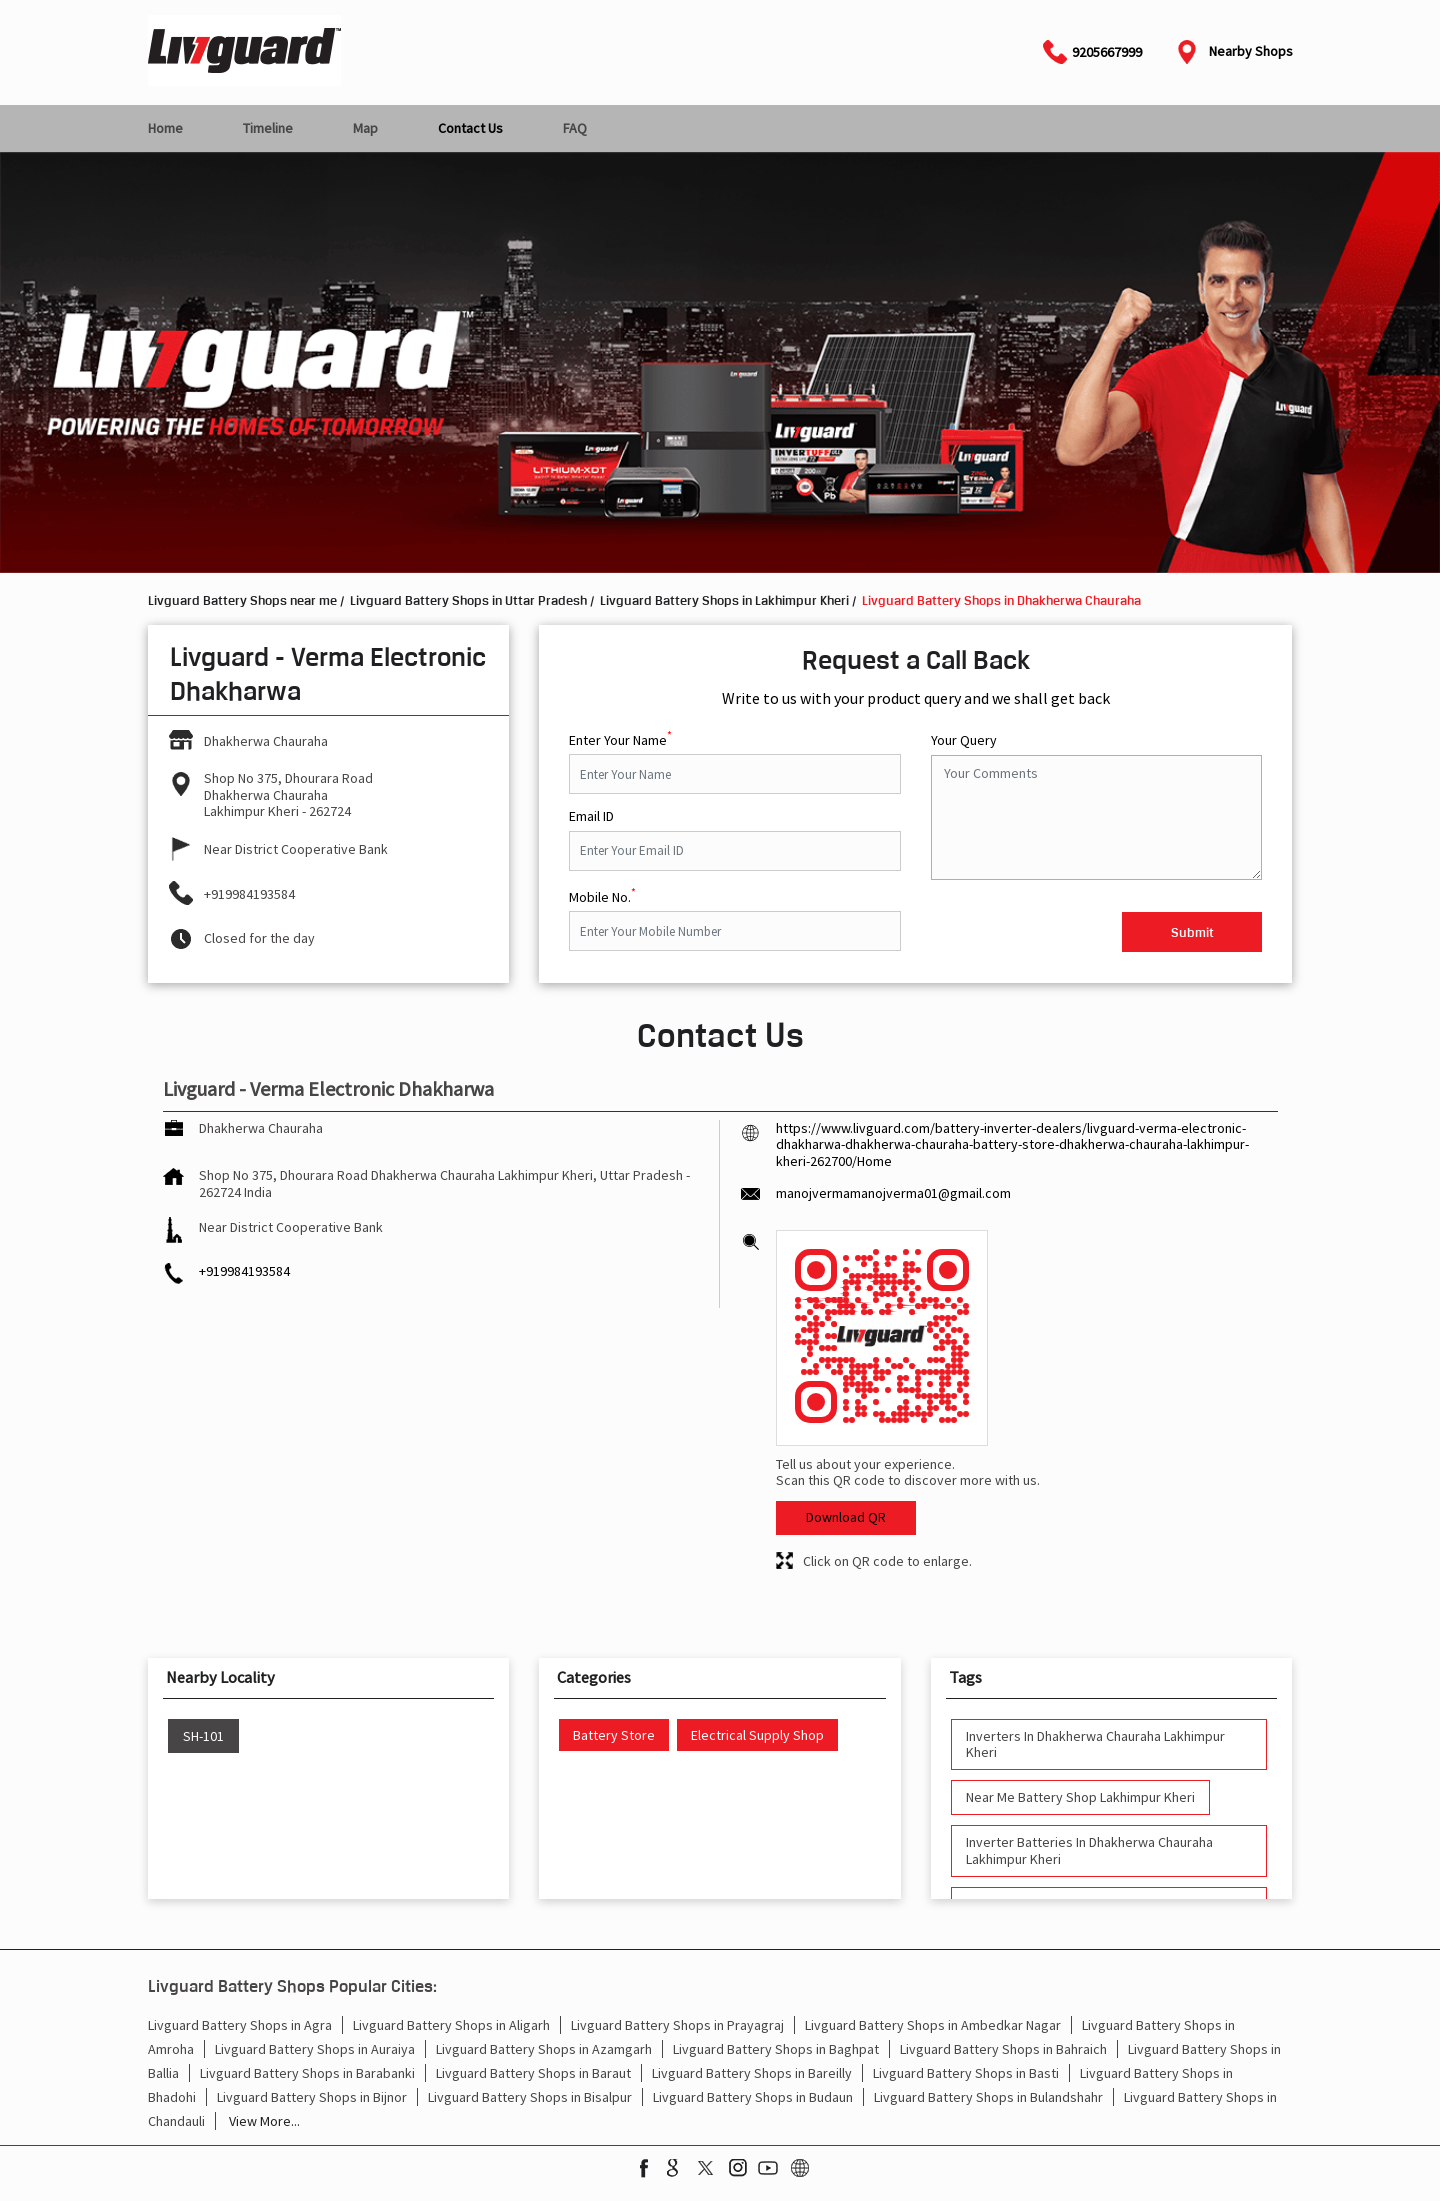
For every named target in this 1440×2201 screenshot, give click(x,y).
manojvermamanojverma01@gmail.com (893, 1193)
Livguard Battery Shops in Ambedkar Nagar (933, 2025)
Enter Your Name (620, 738)
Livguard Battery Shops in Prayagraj (677, 2025)
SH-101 (203, 1736)
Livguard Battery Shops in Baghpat (776, 2049)
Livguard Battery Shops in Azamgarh (544, 2049)
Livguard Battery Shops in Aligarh (451, 2025)
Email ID (591, 816)
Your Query (964, 740)
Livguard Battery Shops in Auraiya (315, 2049)
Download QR (846, 1517)
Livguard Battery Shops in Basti (966, 2073)
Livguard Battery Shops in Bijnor (312, 2097)
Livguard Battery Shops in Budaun (753, 2097)
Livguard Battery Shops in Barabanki (307, 2073)
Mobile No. (602, 895)
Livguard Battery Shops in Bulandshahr (988, 2097)
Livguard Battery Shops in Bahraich (1003, 2049)
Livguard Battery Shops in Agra (240, 2025)
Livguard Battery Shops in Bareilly (752, 2073)
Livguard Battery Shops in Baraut (533, 2073)
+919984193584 (249, 894)
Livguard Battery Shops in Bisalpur (530, 2097)
